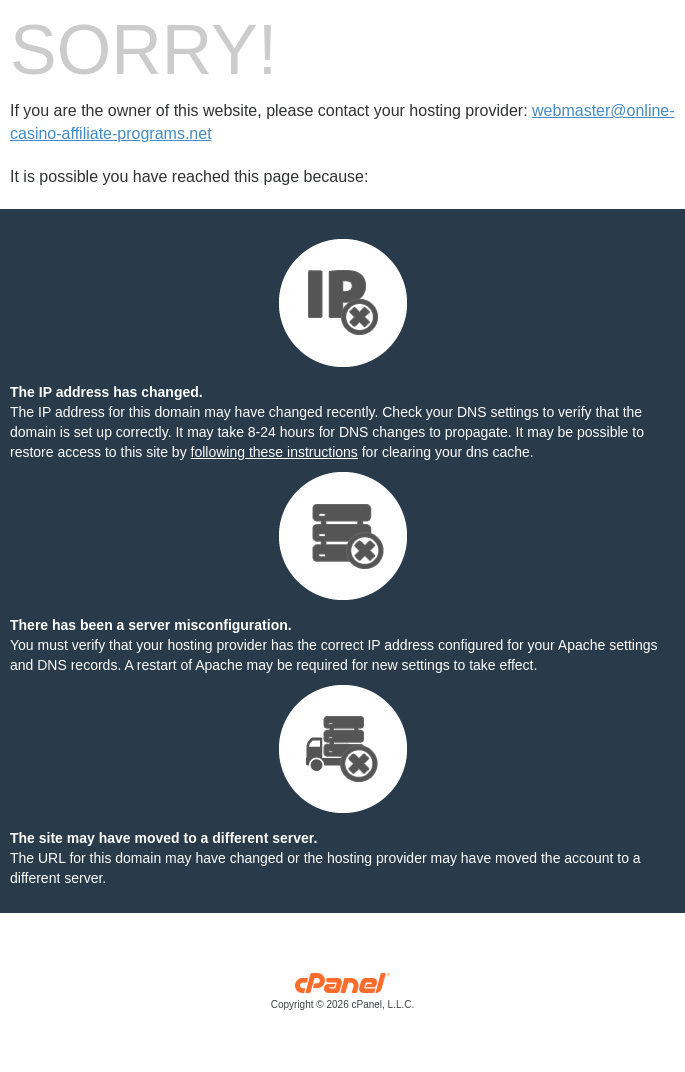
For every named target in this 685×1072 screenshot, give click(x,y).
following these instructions (274, 452)
